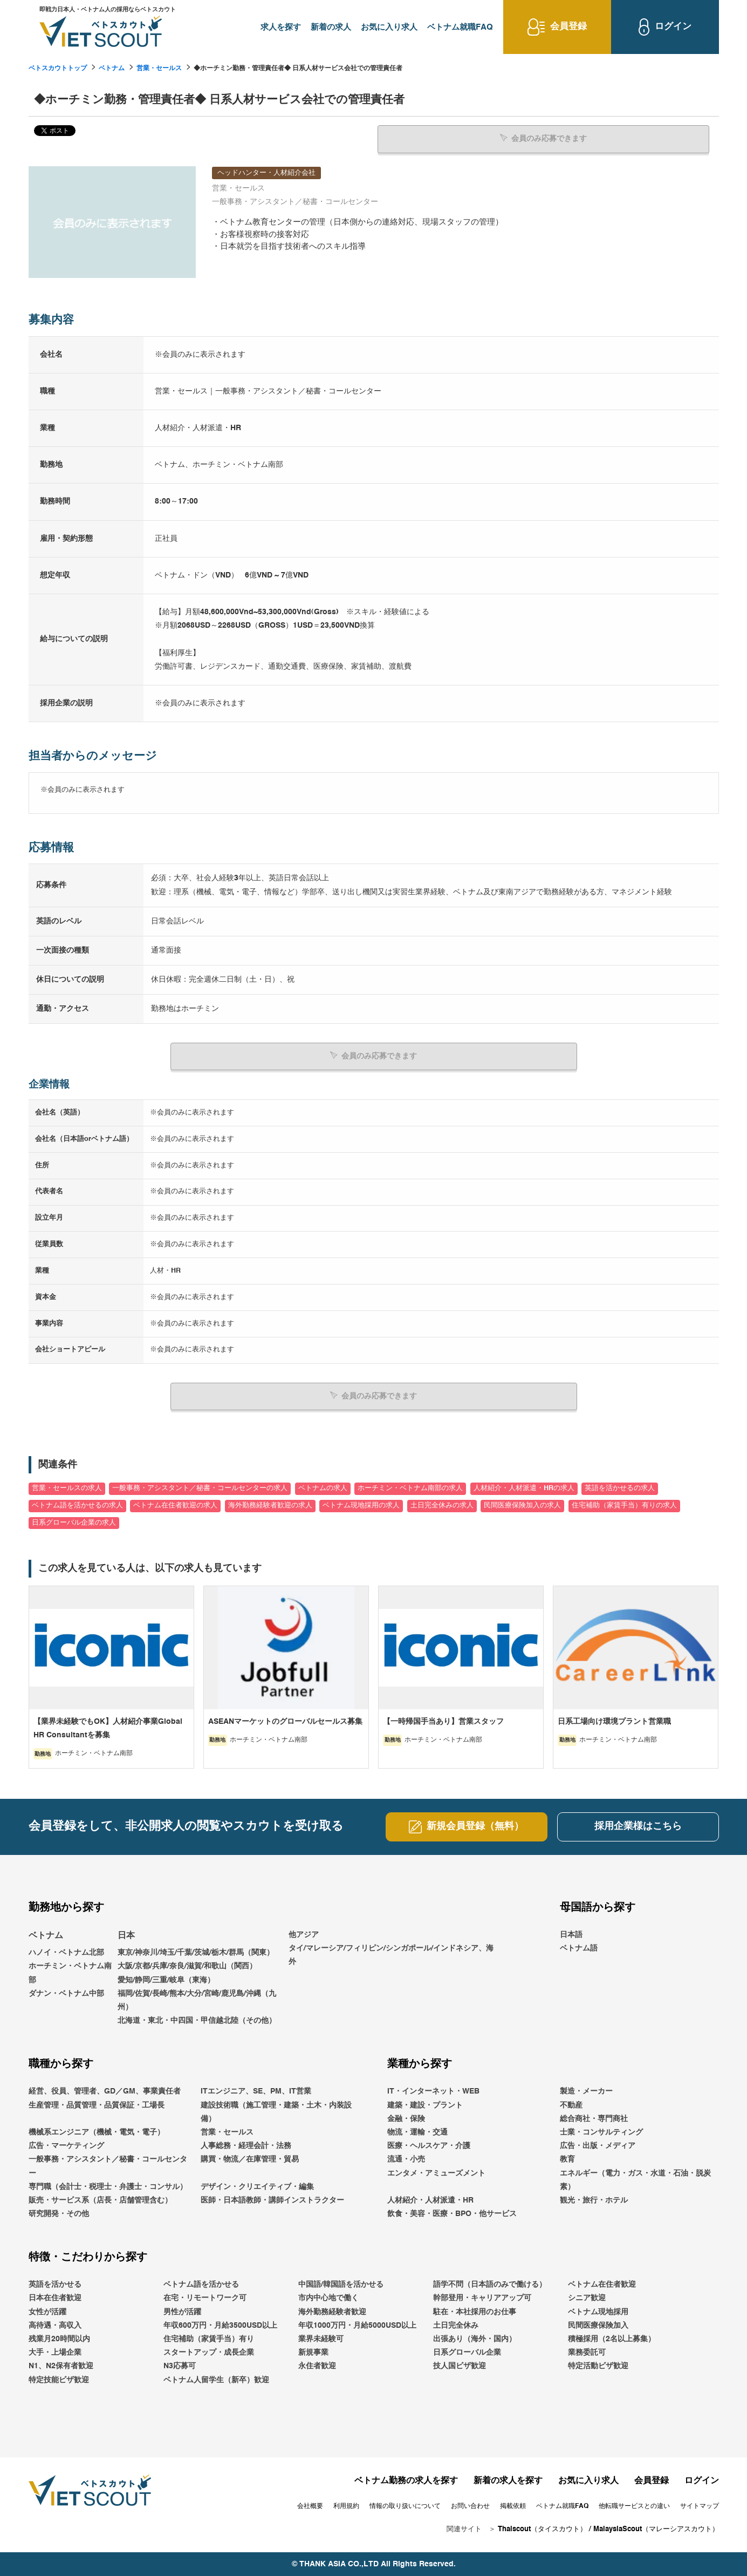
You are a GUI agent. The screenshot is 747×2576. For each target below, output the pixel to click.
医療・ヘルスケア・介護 (428, 2146)
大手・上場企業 (55, 2352)
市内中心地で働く (328, 2298)
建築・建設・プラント (425, 2105)
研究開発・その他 (59, 2214)
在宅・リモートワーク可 (204, 2298)
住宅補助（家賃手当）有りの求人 (624, 1505)
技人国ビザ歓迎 (459, 2366)
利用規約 (346, 2506)
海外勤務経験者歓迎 (332, 2311)
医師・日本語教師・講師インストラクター (272, 2200)
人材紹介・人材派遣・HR (430, 2200)
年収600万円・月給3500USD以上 (220, 2325)
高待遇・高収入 (55, 2325)
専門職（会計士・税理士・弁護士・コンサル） (108, 2187)
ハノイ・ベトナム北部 (66, 1952)
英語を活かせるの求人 (620, 1488)
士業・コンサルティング (601, 2132)
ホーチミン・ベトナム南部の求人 (410, 1488)
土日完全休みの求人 (442, 1505)
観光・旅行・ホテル (594, 2200)
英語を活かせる (55, 2284)
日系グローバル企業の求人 (74, 1522)
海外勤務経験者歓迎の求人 (270, 1505)
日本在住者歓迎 (55, 2298)
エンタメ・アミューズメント (436, 2173)
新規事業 (313, 2352)
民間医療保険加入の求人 (522, 1505)
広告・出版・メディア (597, 2146)
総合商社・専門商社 (594, 2119)
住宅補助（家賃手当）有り (208, 2339)
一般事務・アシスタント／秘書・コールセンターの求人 (199, 1488)
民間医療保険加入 (598, 2325)
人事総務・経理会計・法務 (246, 2146)
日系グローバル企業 (467, 2352)
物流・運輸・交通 (417, 2132)
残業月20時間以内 (59, 2339)
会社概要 (310, 2506)
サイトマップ (699, 2506)
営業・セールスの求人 (67, 1488)
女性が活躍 (47, 2311)
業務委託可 (587, 2352)
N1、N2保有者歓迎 (61, 2366)
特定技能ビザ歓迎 (59, 2379)
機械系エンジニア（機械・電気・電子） (97, 2132)
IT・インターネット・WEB (433, 2091)
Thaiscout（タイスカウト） (542, 2529)
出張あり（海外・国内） (474, 2339)
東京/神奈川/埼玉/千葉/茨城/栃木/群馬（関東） (196, 1952)
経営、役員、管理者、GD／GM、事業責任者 (105, 2091)
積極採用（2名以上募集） (611, 2339)
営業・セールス (159, 68)
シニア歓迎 (587, 2298)
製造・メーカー (586, 2091)
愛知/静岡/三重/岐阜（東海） (166, 1979)
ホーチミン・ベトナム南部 (70, 1972)
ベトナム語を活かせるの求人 (77, 1505)
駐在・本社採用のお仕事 (474, 2311)
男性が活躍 (182, 2311)
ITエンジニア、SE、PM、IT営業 (256, 2091)
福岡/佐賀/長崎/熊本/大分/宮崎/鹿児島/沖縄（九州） (197, 2000)
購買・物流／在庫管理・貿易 (250, 2159)
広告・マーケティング (66, 2146)
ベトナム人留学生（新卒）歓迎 (216, 2379)
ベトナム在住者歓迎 (602, 2284)
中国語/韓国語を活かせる (340, 2284)
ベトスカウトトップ (58, 68)
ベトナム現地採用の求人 (361, 1505)
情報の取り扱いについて (405, 2506)
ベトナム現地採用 (598, 2311)
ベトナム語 (579, 1948)
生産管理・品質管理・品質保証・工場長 (97, 2105)
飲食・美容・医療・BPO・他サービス (452, 2214)
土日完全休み (455, 2325)
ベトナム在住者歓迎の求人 (175, 1505)
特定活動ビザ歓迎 (598, 2366)
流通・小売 (406, 2159)
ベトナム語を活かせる (201, 2284)
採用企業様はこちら (638, 1826)
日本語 (571, 1934)
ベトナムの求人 (322, 1488)
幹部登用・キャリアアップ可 (482, 2298)
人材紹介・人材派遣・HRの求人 (524, 1488)
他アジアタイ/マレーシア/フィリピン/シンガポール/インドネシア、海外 (391, 1948)
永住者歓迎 (317, 2366)
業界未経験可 (321, 2339)
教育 (567, 2159)
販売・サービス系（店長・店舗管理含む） (100, 2200)
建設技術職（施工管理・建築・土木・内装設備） (276, 2111)
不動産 (571, 2105)
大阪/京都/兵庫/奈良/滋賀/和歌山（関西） (187, 1966)
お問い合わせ (470, 2506)
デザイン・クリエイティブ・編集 (257, 2187)
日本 (126, 1935)
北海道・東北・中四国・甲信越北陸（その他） (197, 2020)
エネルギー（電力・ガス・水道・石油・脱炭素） (635, 2179)
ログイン (701, 2481)
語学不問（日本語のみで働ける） (489, 2284)
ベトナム (112, 68)
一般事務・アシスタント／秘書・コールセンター (108, 2166)
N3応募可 (179, 2366)
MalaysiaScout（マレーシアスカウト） (656, 2529)
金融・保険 (406, 2119)
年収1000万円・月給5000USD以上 (357, 2325)
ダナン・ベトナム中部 (66, 1993)
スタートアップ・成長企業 (208, 2352)
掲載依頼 (513, 2506)
